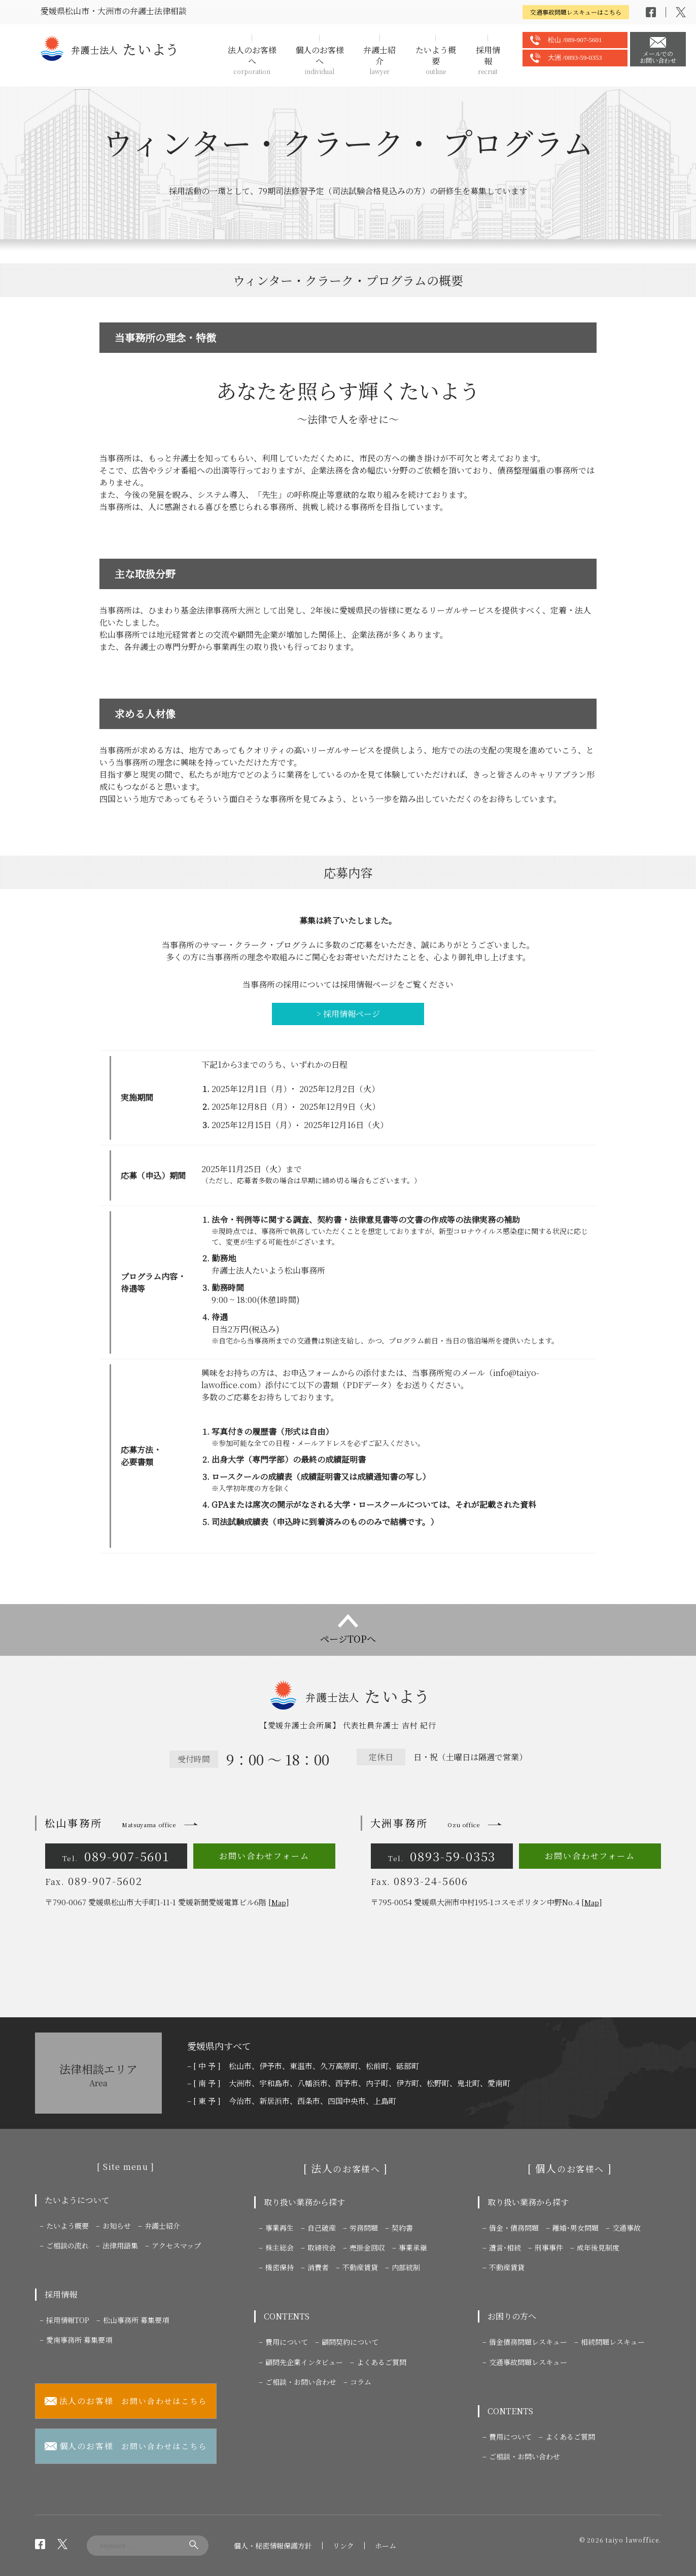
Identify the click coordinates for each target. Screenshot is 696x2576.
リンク (343, 2546)
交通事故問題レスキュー (528, 2362)
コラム (360, 2382)
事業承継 (413, 2247)
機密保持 (279, 2267)
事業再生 (279, 2228)
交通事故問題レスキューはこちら (575, 12)
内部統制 (406, 2267)
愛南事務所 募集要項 (79, 2340)
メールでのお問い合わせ (658, 56)
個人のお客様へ (319, 60)
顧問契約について (350, 2342)
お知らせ (116, 2226)
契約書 (402, 2228)
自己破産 (321, 2228)
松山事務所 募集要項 (136, 2320)
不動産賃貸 (360, 2267)
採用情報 (487, 60)
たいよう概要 (435, 60)
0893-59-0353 (442, 1856)
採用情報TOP (67, 2320)
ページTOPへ (348, 1638)
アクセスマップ (176, 2245)
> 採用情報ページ (348, 1014)
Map (278, 1902)
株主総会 (279, 2247)
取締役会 (321, 2247)
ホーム (385, 2546)
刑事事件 (549, 2247)
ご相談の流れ (67, 2245)
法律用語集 (120, 2245)
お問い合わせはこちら (126, 2401)
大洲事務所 (425, 1823)
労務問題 (364, 2228)
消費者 (318, 2267)
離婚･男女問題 (575, 2228)
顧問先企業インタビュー (304, 2362)
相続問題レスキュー (613, 2342)
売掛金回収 (367, 2247)
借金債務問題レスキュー (528, 2342)
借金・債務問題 (514, 2228)
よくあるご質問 (381, 2362)
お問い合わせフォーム (264, 1856)
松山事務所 (110, 1823)
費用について (286, 2342)
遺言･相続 (505, 2247)
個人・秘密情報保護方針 (273, 2546)
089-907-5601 (116, 1856)
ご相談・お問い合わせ (300, 2382)
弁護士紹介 (379, 60)
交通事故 (626, 2228)
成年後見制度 (598, 2247)
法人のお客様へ (252, 60)
